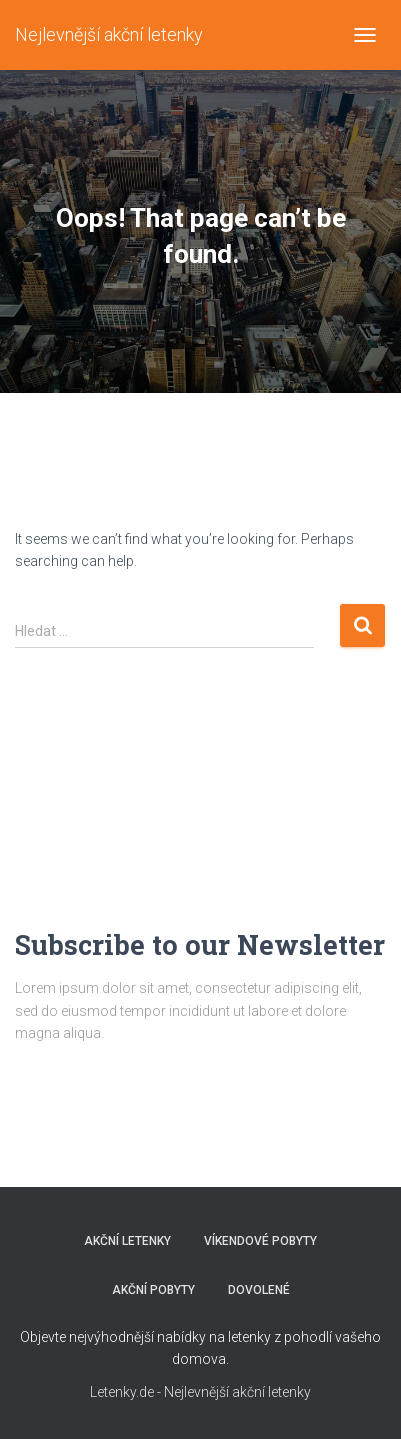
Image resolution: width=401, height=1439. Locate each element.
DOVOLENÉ (259, 1290)
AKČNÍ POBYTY (153, 1290)
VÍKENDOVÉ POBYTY (260, 1241)
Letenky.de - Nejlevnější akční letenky (200, 1392)
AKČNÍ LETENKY (127, 1241)
